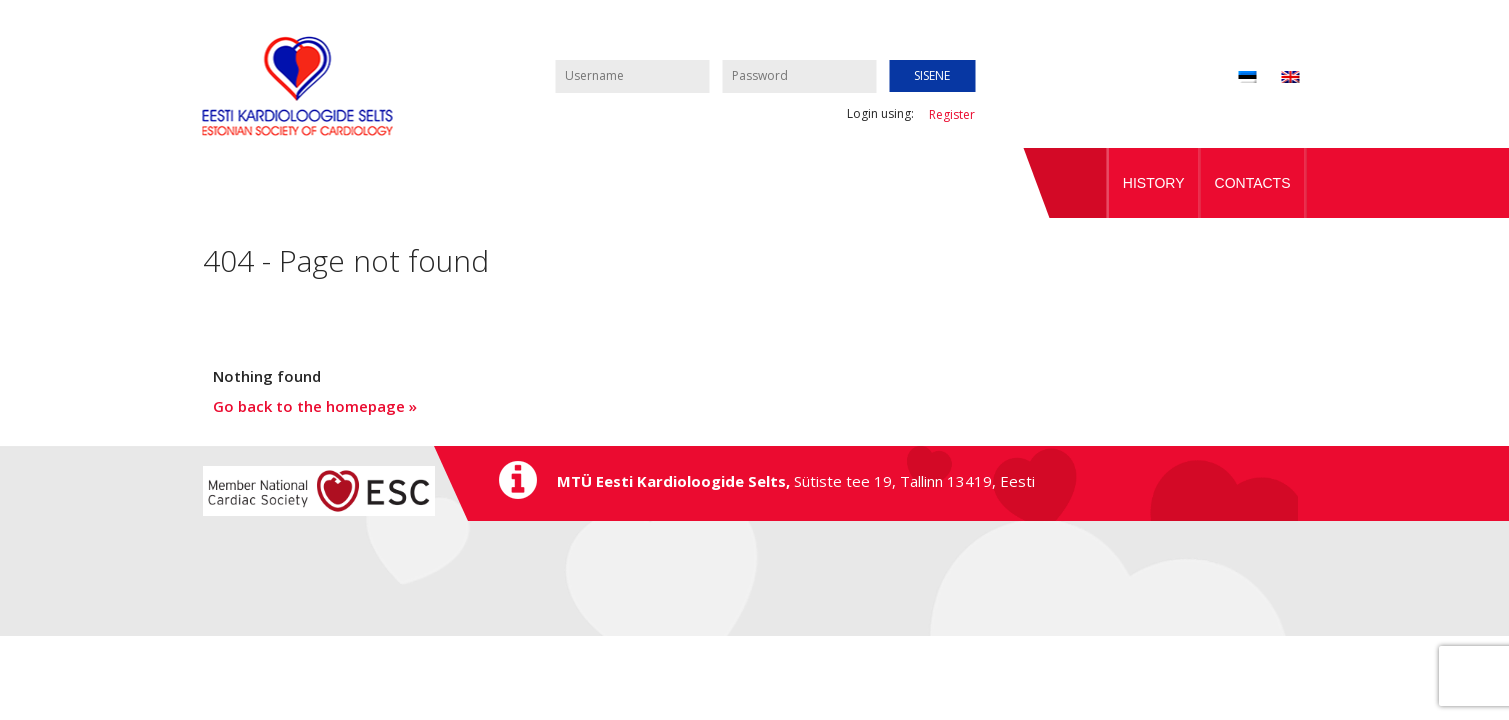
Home (1066, 183)
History (1154, 183)
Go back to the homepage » (315, 406)
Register (952, 114)
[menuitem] (1277, 78)
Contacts (1253, 183)
